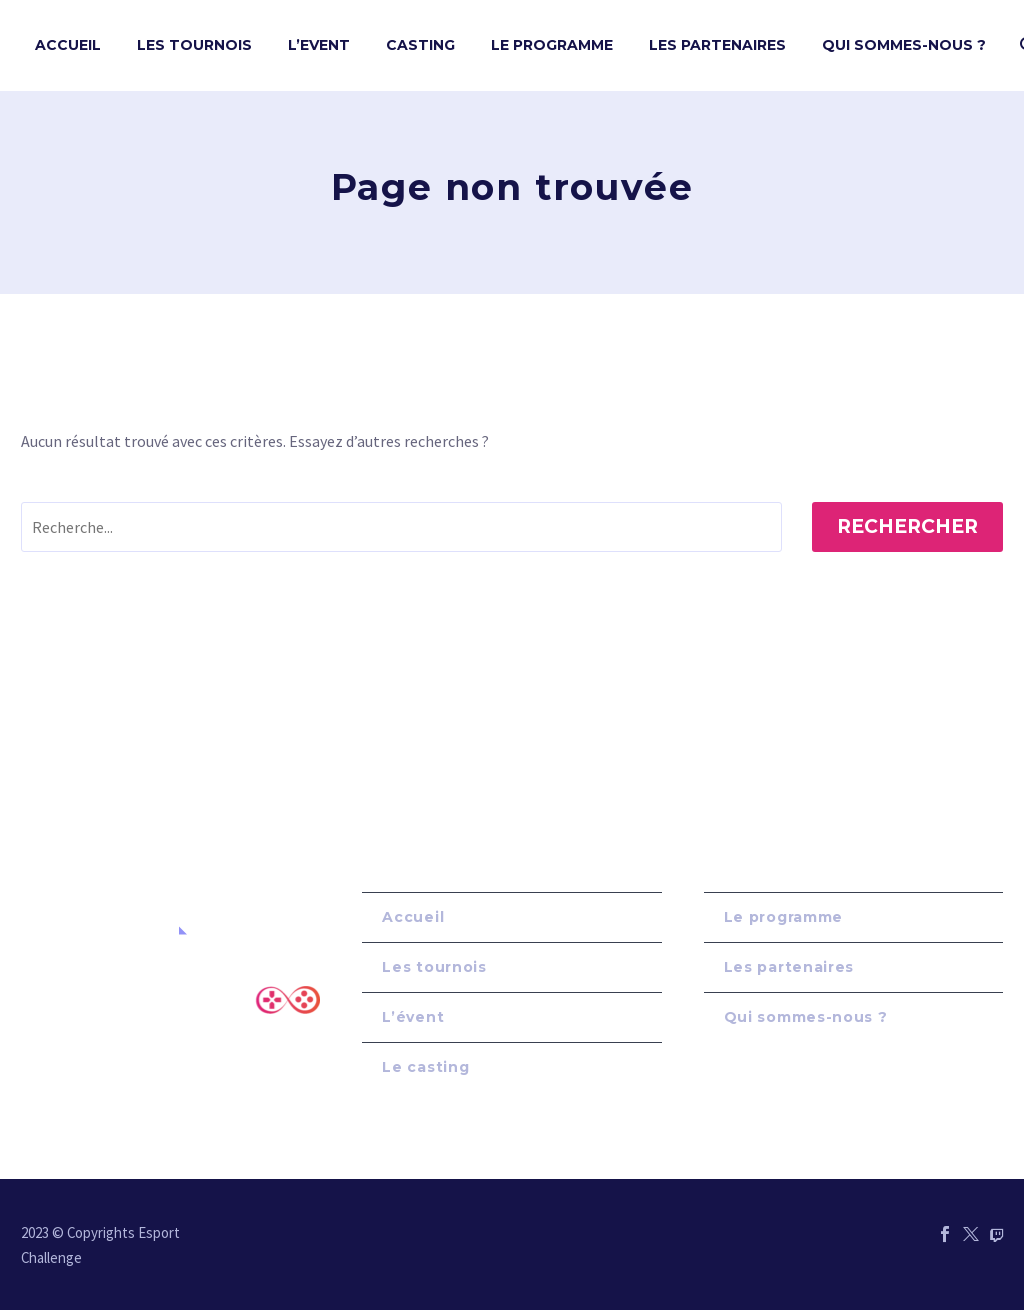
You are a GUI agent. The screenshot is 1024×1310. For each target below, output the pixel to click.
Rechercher (907, 526)
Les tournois (194, 45)
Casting (420, 45)
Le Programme (552, 45)
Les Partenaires (717, 45)
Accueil (68, 45)
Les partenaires (789, 967)
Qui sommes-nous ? (904, 45)
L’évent (413, 1017)
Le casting (425, 1067)
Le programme (783, 917)
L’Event (319, 45)
